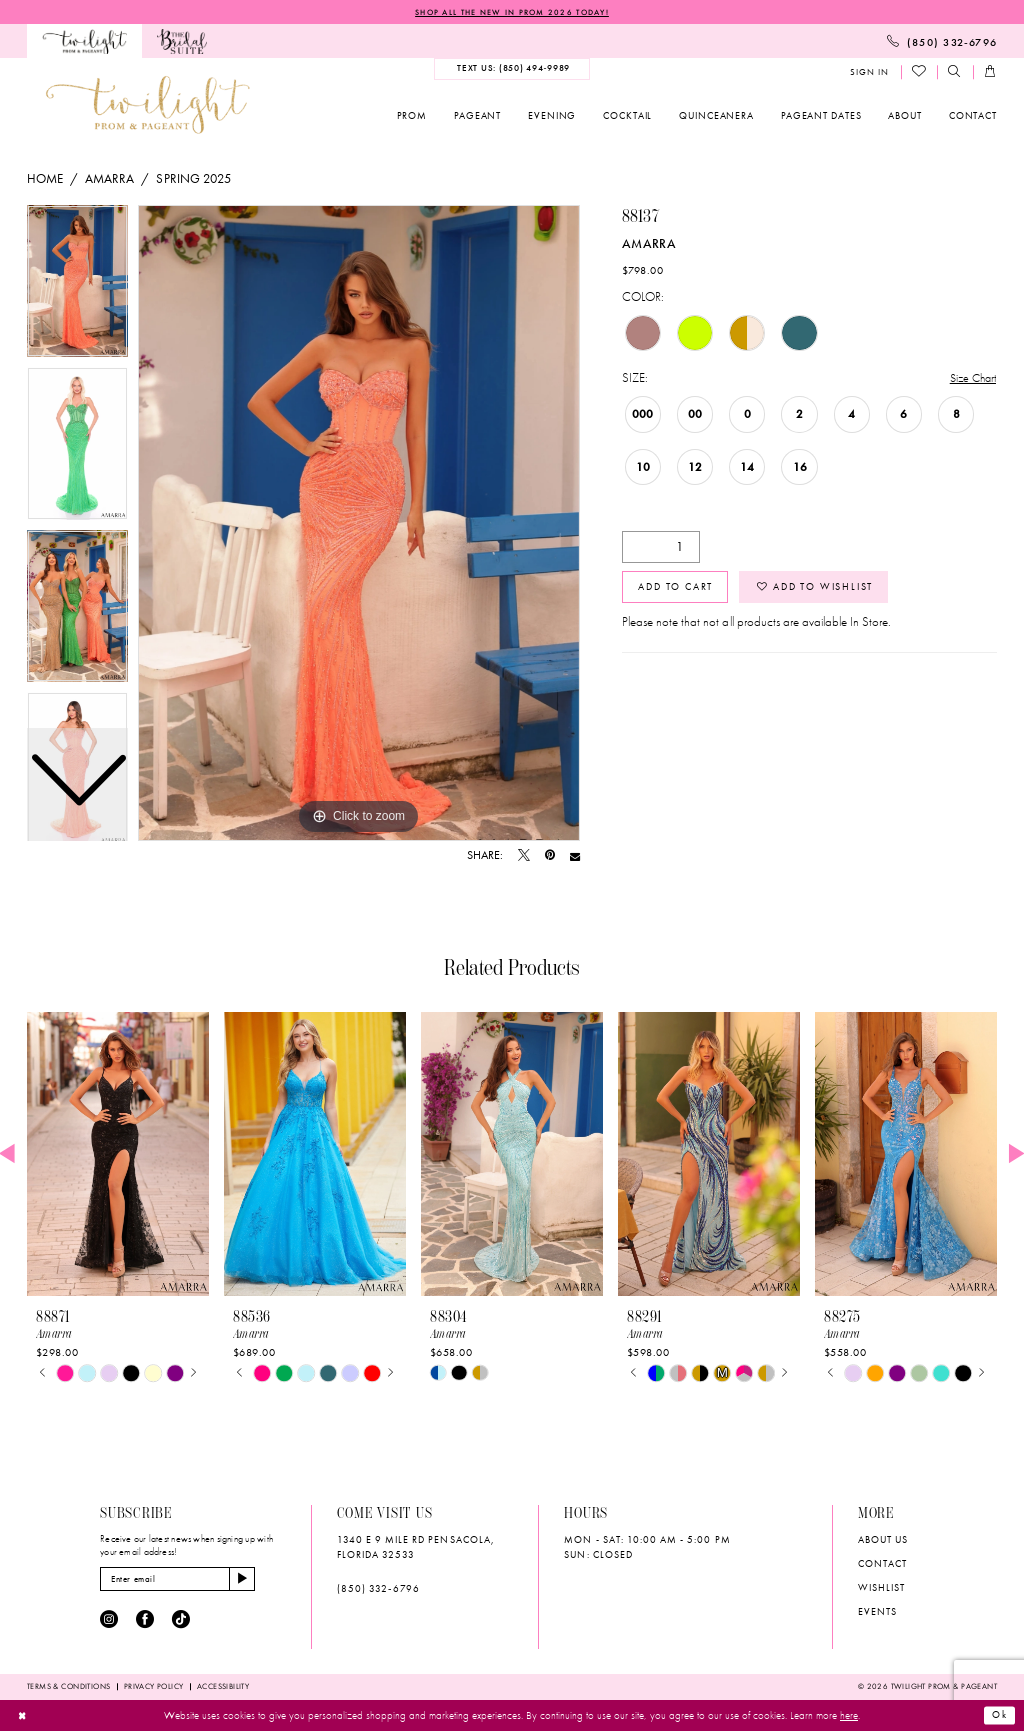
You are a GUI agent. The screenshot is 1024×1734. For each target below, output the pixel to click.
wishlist (881, 1588)
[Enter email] (184, 1581)
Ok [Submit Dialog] (998, 1718)
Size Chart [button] (970, 379)
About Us (883, 1540)
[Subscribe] (254, 1581)
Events (877, 1612)
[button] (869, 73)
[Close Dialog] (23, 1718)
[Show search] (955, 73)
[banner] (148, 105)
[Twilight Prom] (84, 42)
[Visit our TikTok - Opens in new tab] (181, 1623)
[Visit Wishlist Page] (919, 73)
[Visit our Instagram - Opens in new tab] (109, 1623)
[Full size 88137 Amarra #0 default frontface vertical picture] (359, 524)
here (849, 1718)
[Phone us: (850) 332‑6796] (942, 42)
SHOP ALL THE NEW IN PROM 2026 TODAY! (512, 12)
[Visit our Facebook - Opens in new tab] (145, 1623)
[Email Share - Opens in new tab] (575, 857)
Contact (882, 1564)
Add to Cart (678, 591)
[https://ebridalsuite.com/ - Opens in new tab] (182, 42)
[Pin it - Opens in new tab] (550, 857)
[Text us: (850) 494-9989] (512, 70)
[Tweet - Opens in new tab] (524, 857)
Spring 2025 (193, 179)
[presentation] (118, 1155)
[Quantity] (661, 549)
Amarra (109, 179)
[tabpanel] (359, 524)
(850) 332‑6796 (378, 1589)
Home (45, 179)
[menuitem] (84, 42)
